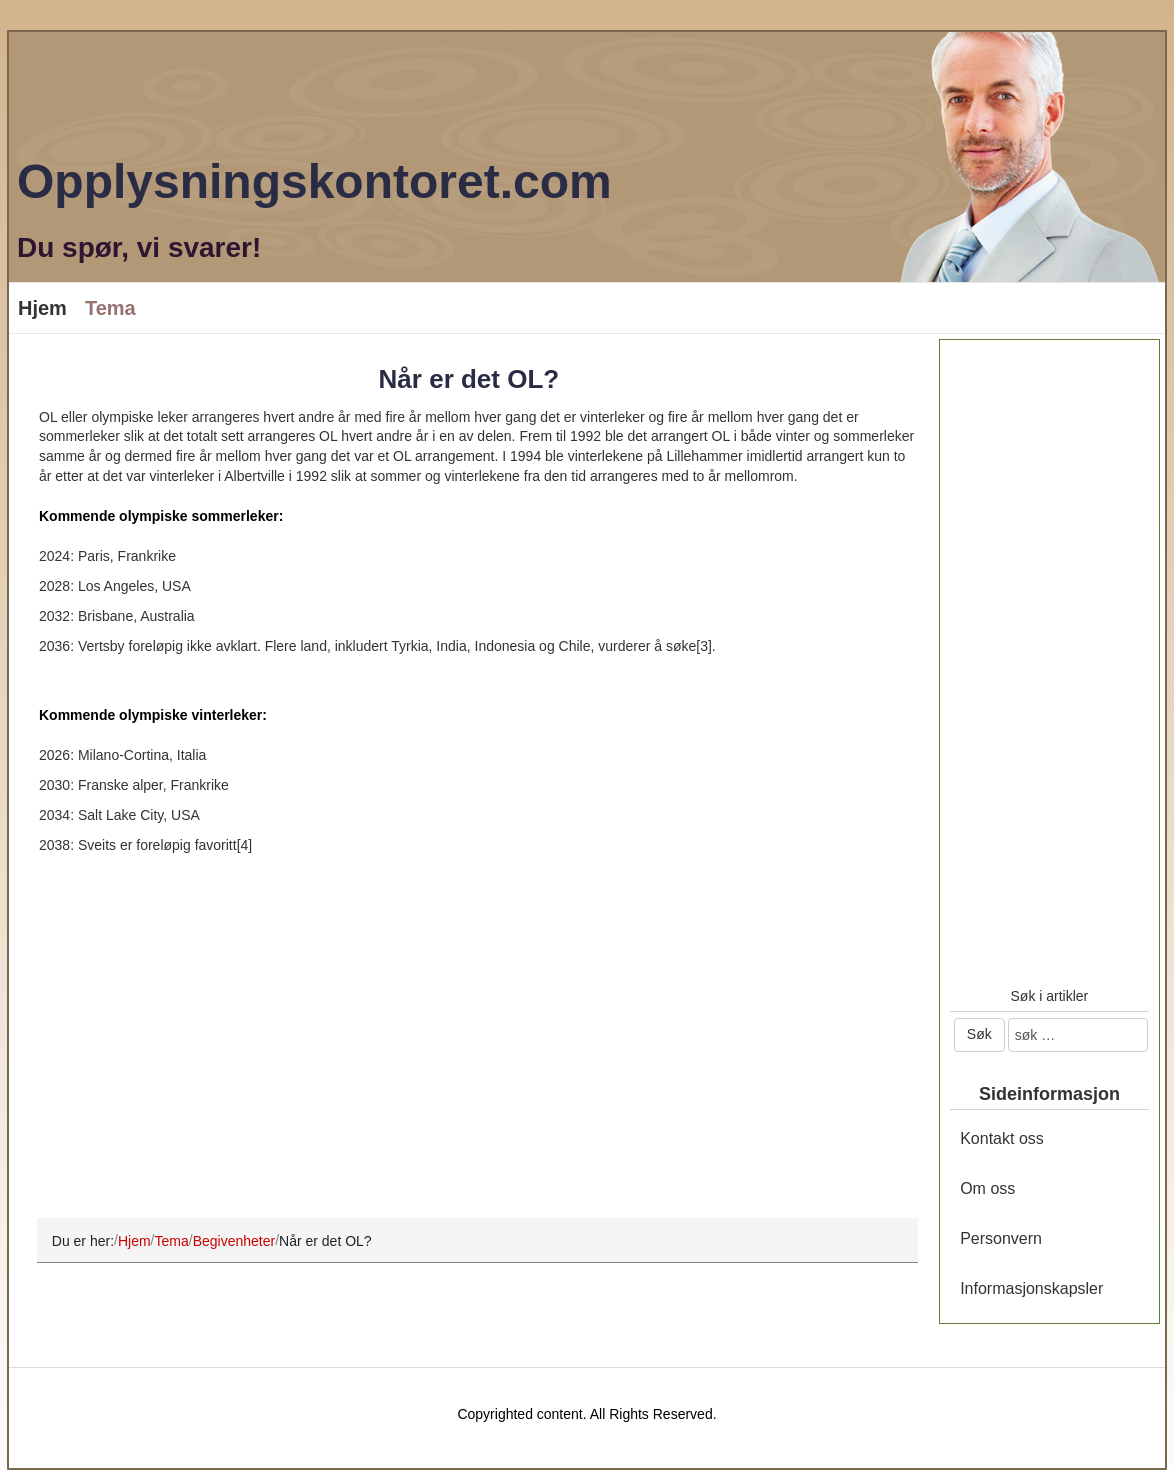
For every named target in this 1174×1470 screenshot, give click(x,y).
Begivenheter (234, 1240)
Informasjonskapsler (1031, 1288)
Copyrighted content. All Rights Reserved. (586, 1414)
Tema (110, 308)
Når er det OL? (469, 379)
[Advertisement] (469, 1050)
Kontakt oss (1002, 1138)
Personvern (1001, 1238)
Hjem (42, 308)
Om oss (987, 1188)
